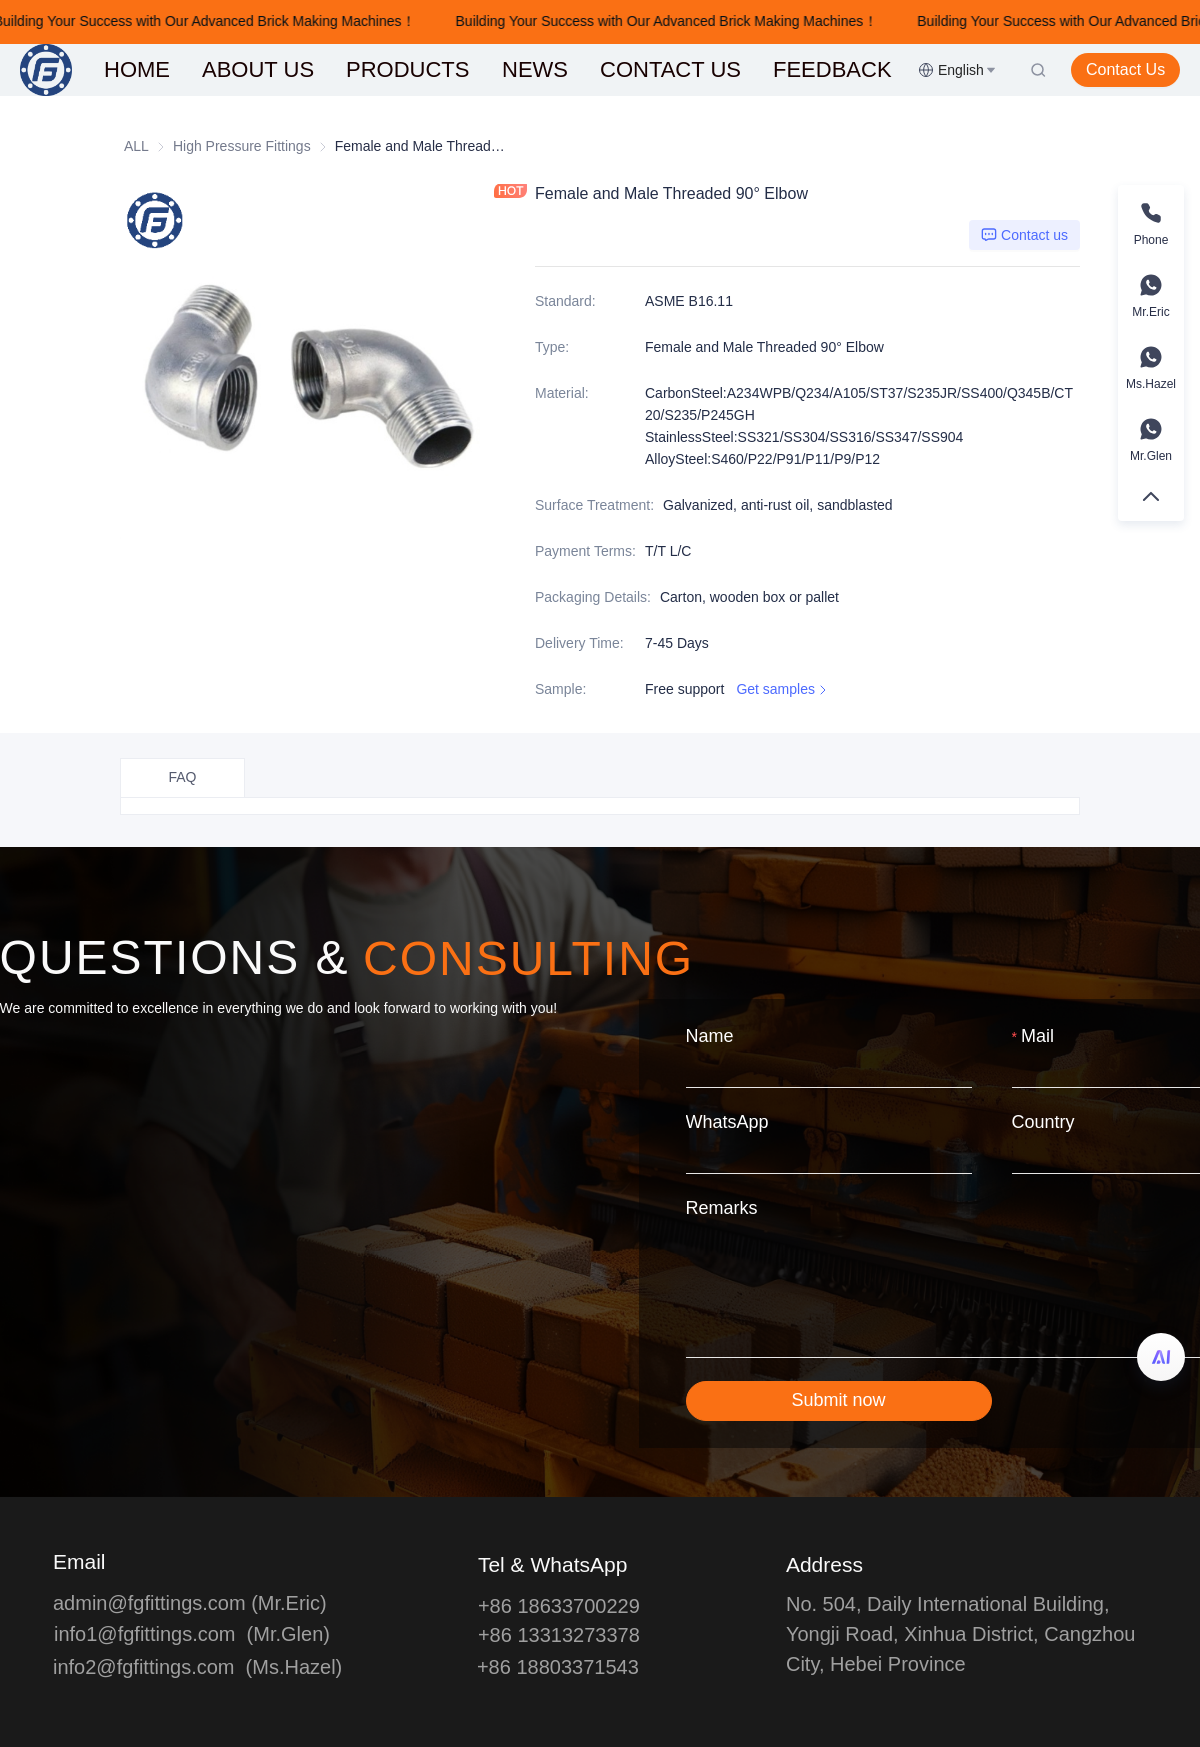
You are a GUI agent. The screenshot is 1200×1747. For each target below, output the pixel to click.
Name (710, 1036)
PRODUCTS (407, 69)
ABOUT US (258, 69)
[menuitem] (137, 70)
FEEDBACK (832, 69)
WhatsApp (727, 1122)
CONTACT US (670, 69)
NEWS (535, 69)
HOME (137, 69)
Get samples (783, 689)
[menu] (503, 69)
